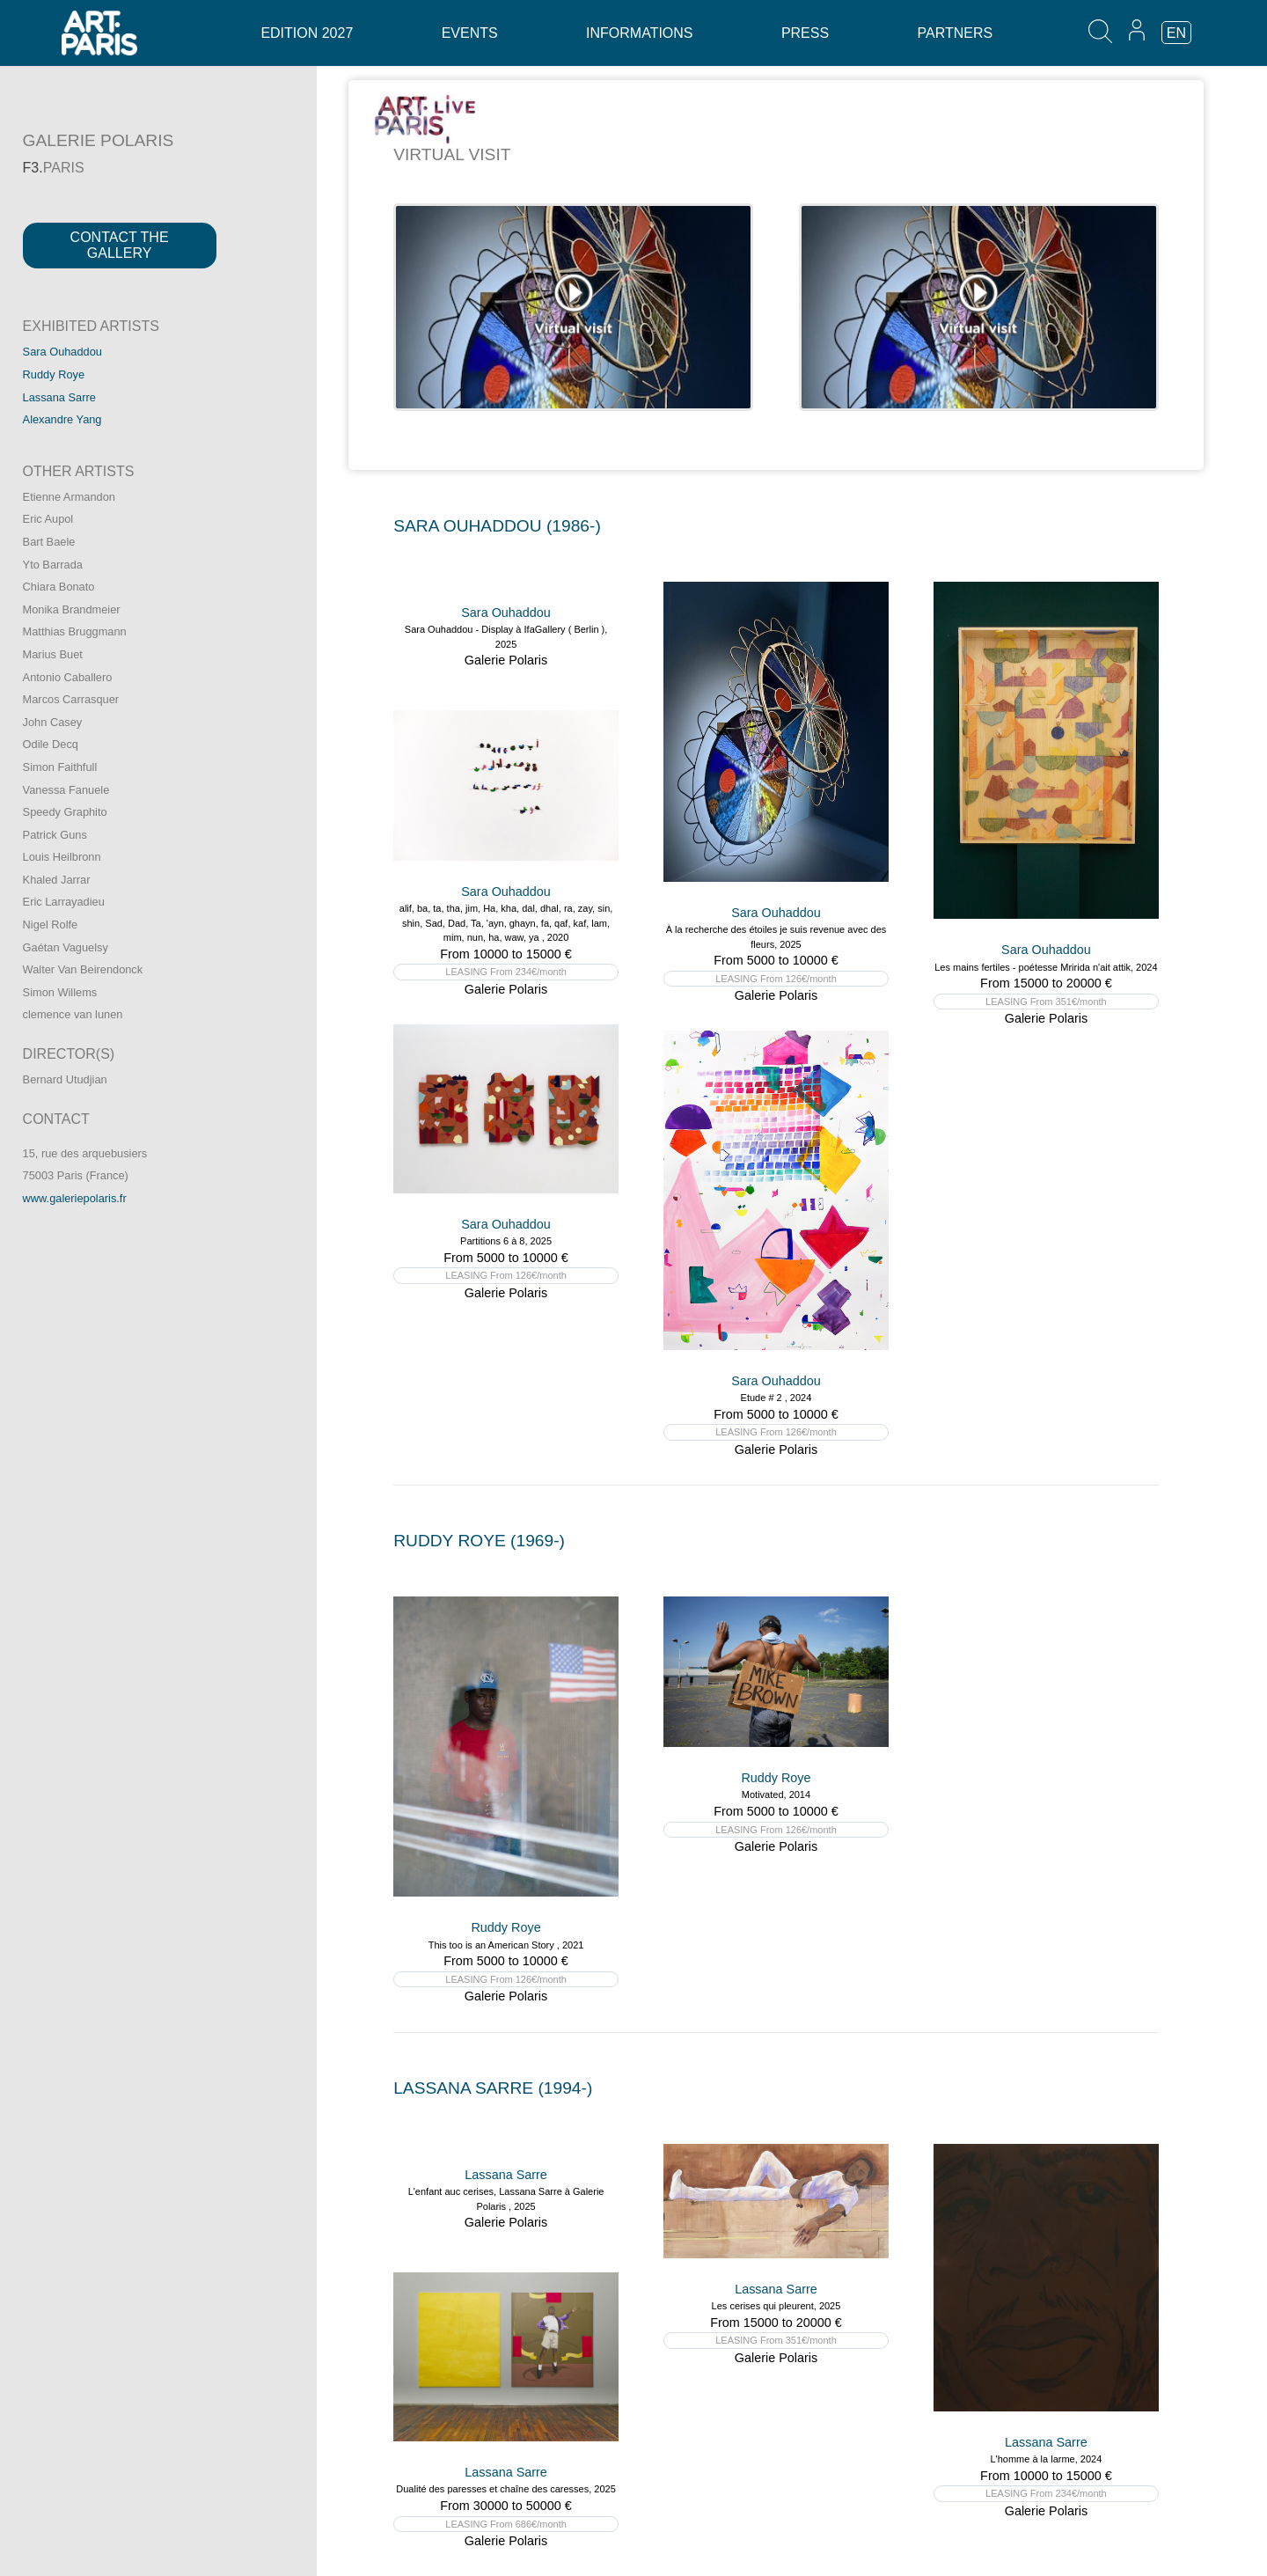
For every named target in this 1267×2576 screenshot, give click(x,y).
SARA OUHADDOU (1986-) (497, 526)
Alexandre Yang (62, 419)
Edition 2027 (306, 33)
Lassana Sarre (59, 397)
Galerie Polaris (506, 660)
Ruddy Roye (53, 374)
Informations (639, 33)
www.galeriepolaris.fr (75, 1198)
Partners (955, 33)
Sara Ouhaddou (62, 351)
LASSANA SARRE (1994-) (492, 2088)
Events (470, 33)
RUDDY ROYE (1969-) (479, 1540)
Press (805, 33)
